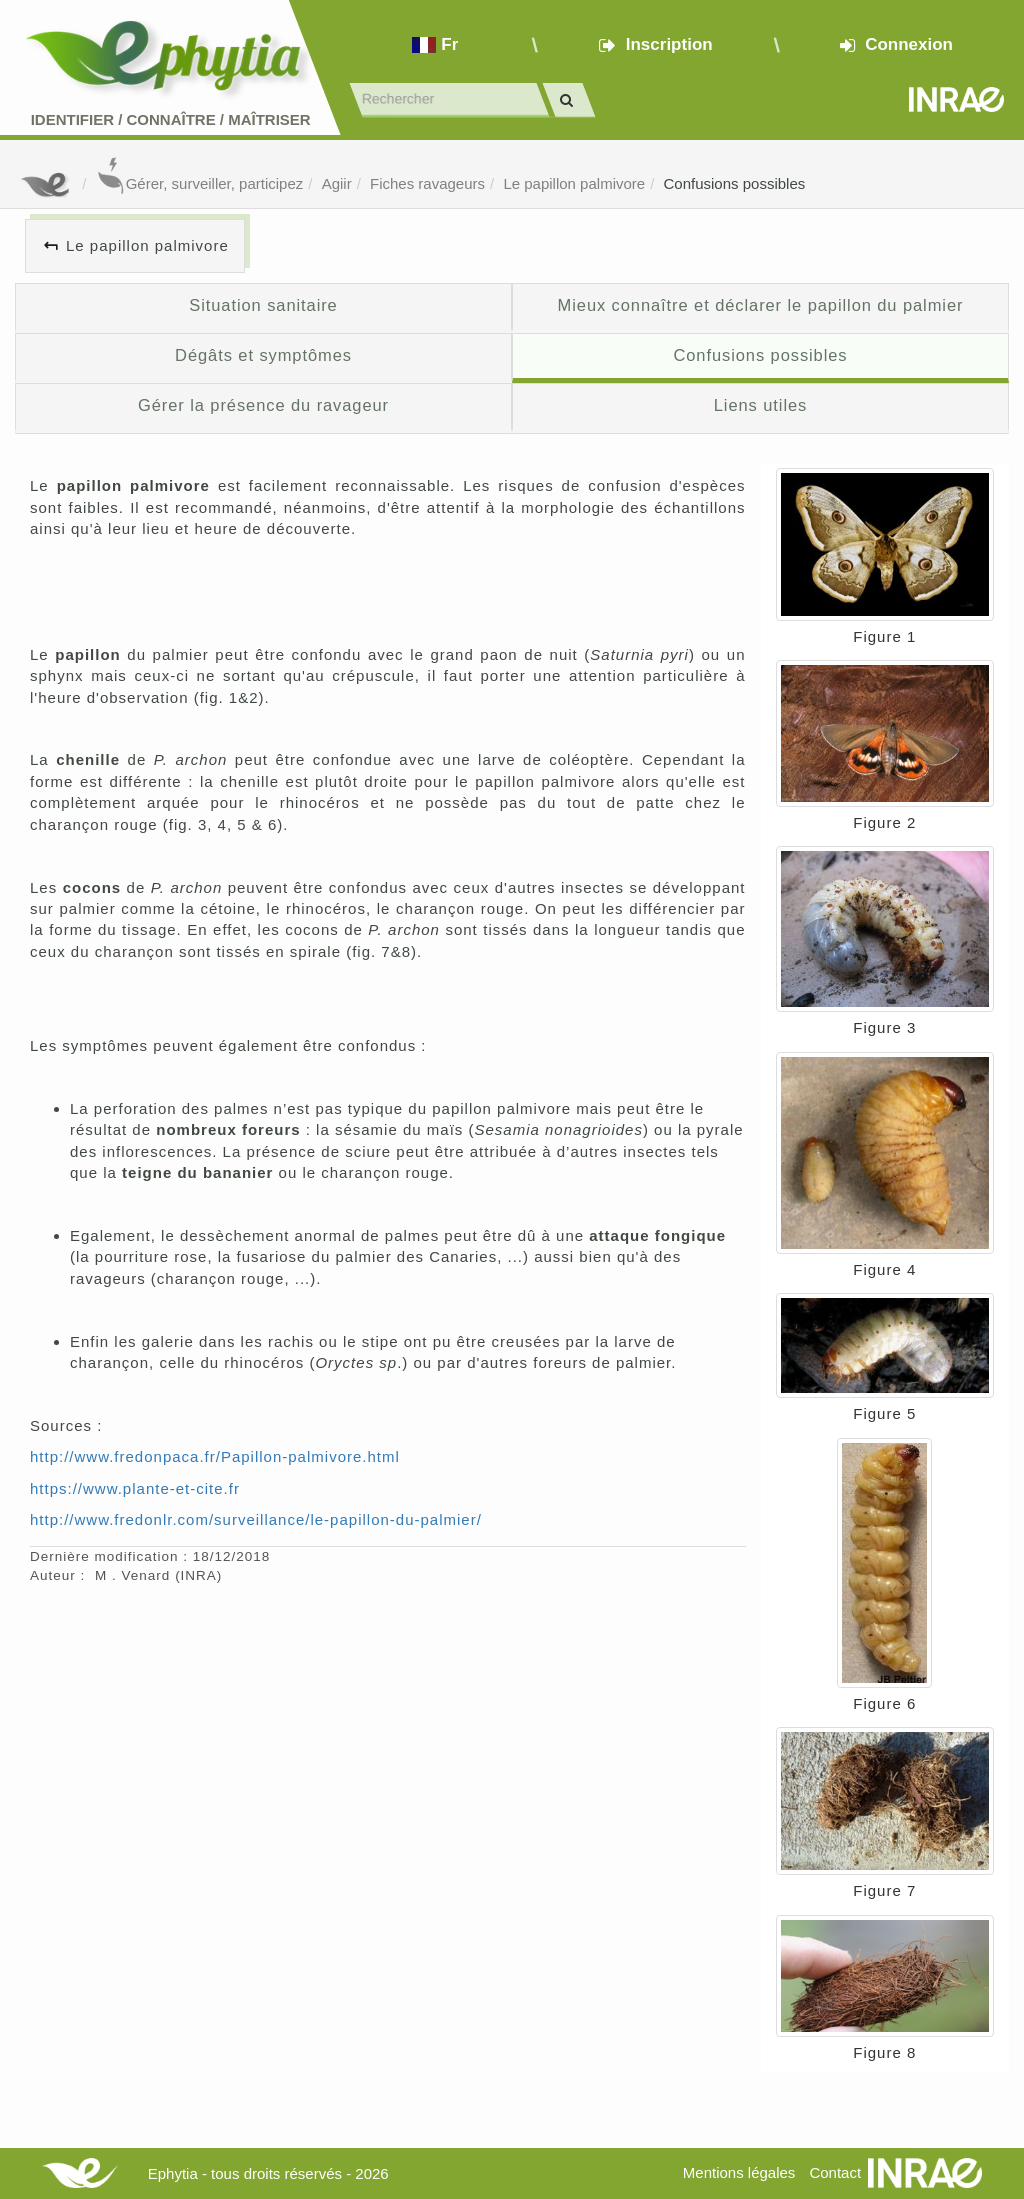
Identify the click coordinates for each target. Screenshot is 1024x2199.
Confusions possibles (735, 183)
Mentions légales (739, 2172)
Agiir (337, 183)
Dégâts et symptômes (263, 355)
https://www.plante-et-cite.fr (135, 1488)
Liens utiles (760, 405)
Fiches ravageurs (427, 183)
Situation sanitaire (263, 305)
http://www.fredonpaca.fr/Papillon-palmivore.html (215, 1456)
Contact (835, 2172)
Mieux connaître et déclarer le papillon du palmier (761, 305)
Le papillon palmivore (574, 183)
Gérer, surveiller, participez (200, 183)
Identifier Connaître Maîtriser (171, 119)
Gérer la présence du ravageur (263, 405)
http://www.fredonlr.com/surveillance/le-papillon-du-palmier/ (256, 1519)
